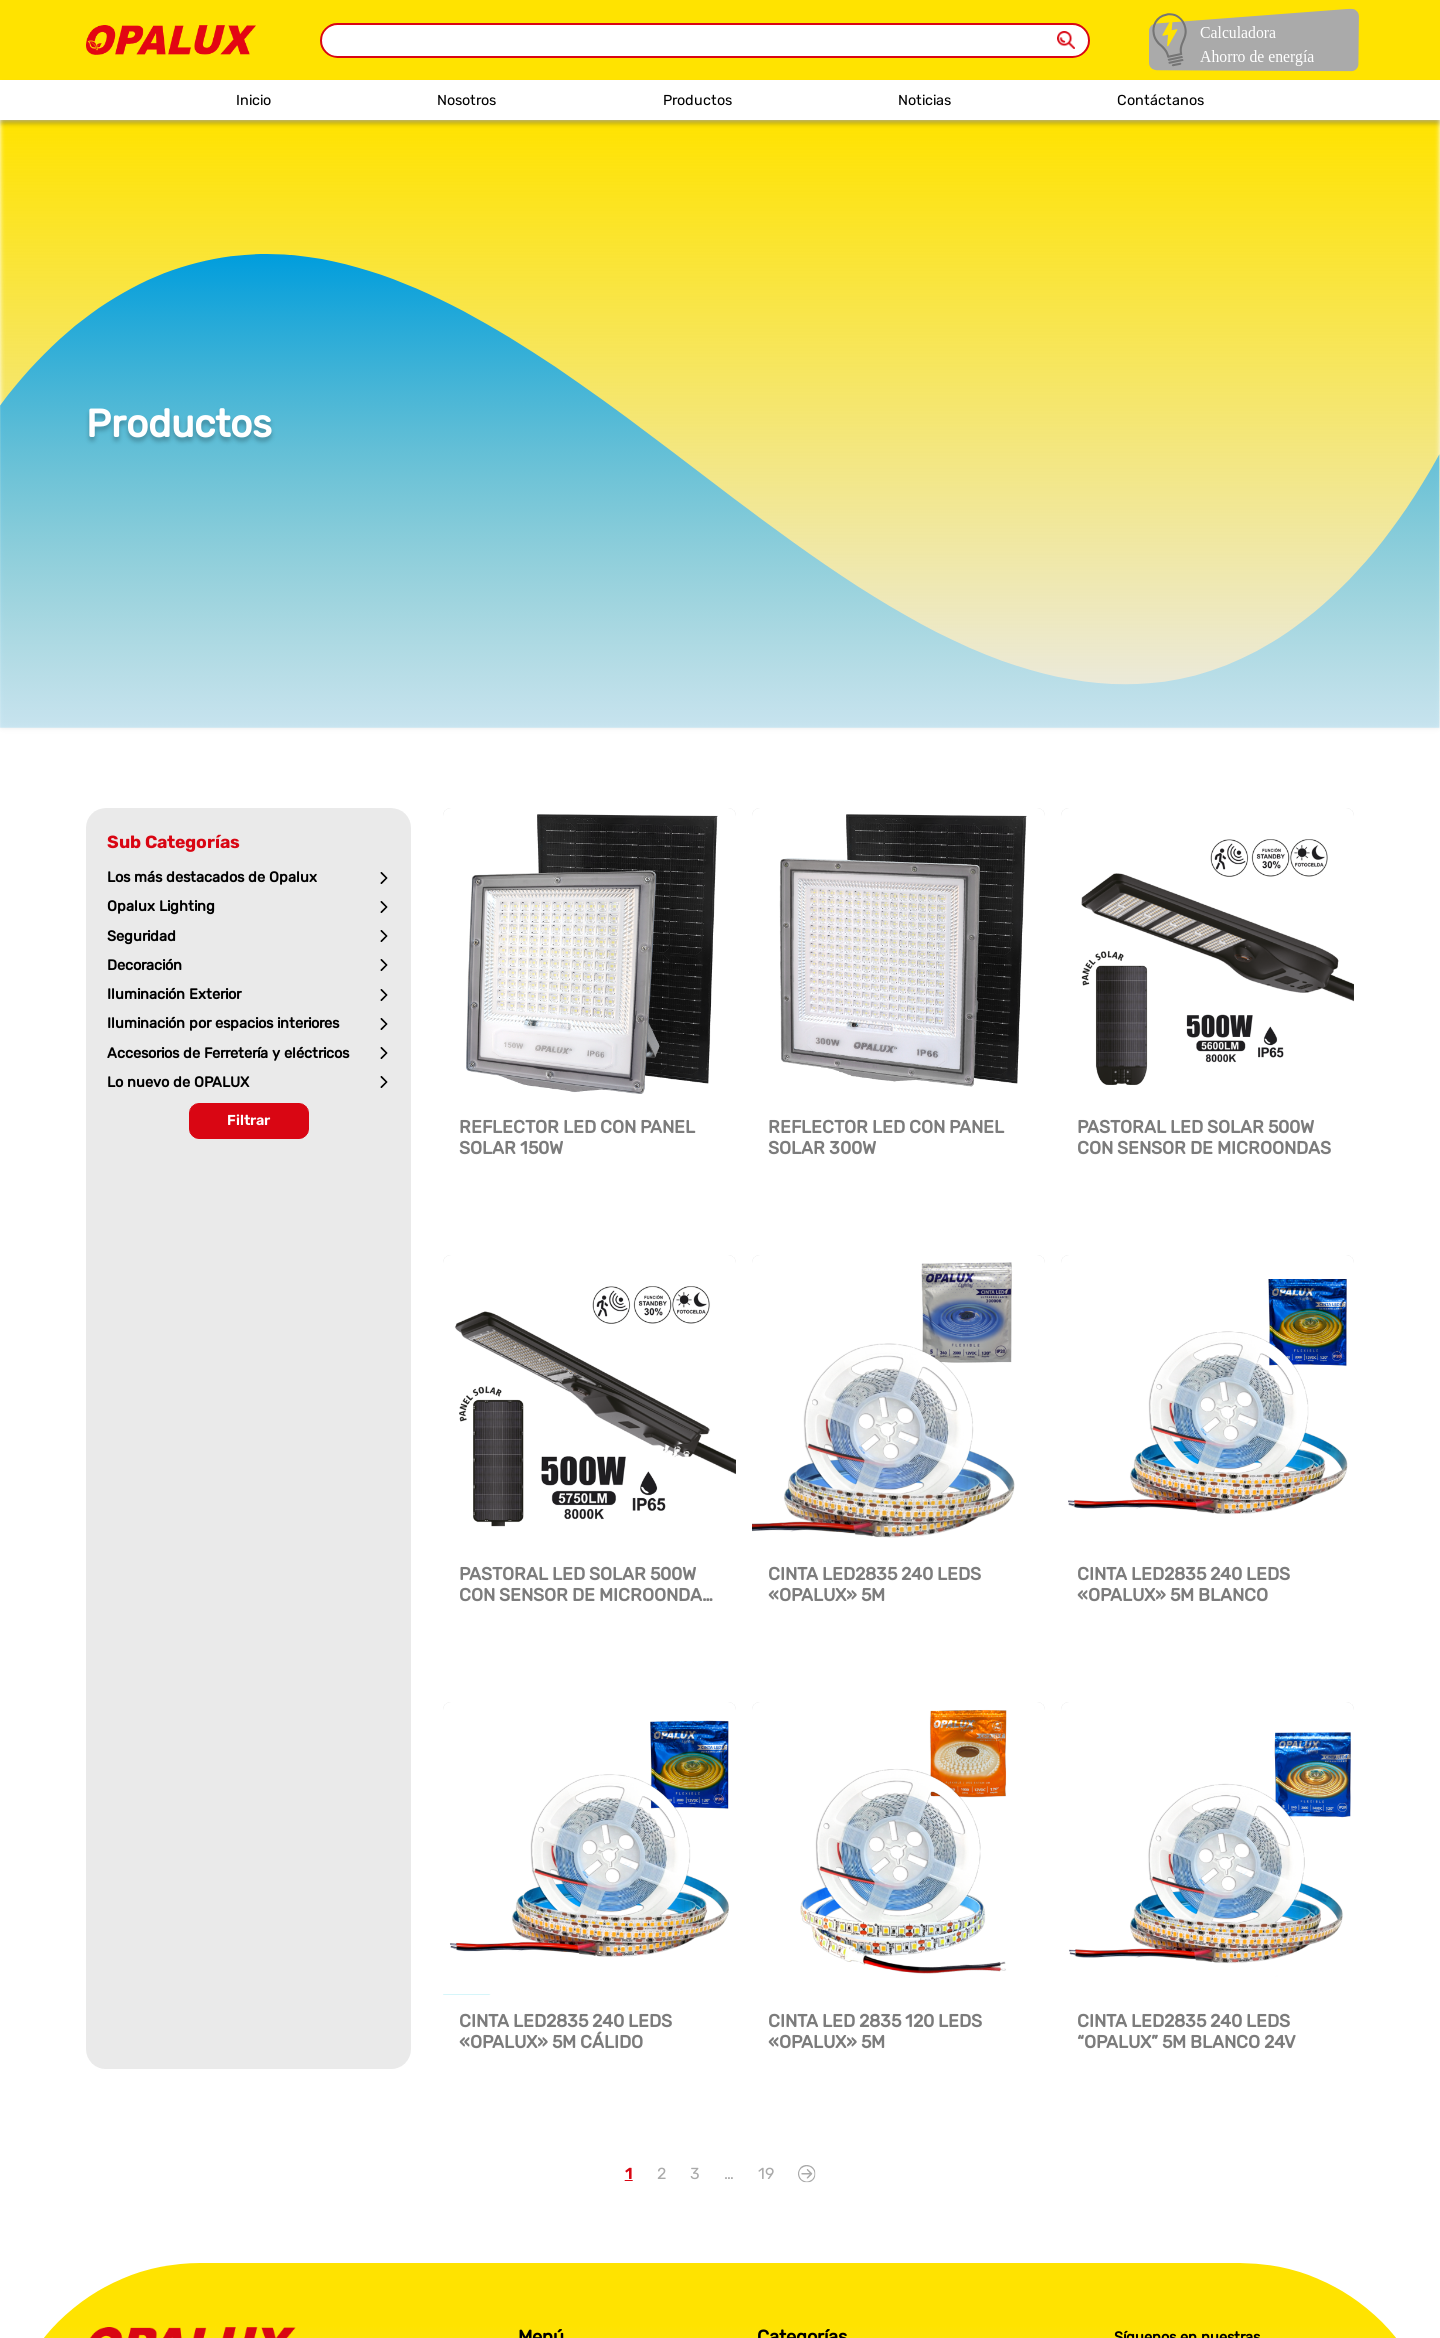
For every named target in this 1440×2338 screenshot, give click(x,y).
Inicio (253, 100)
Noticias (924, 100)
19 (766, 2173)
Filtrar (248, 1120)
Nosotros (466, 100)
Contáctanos (1160, 100)
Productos (697, 100)
